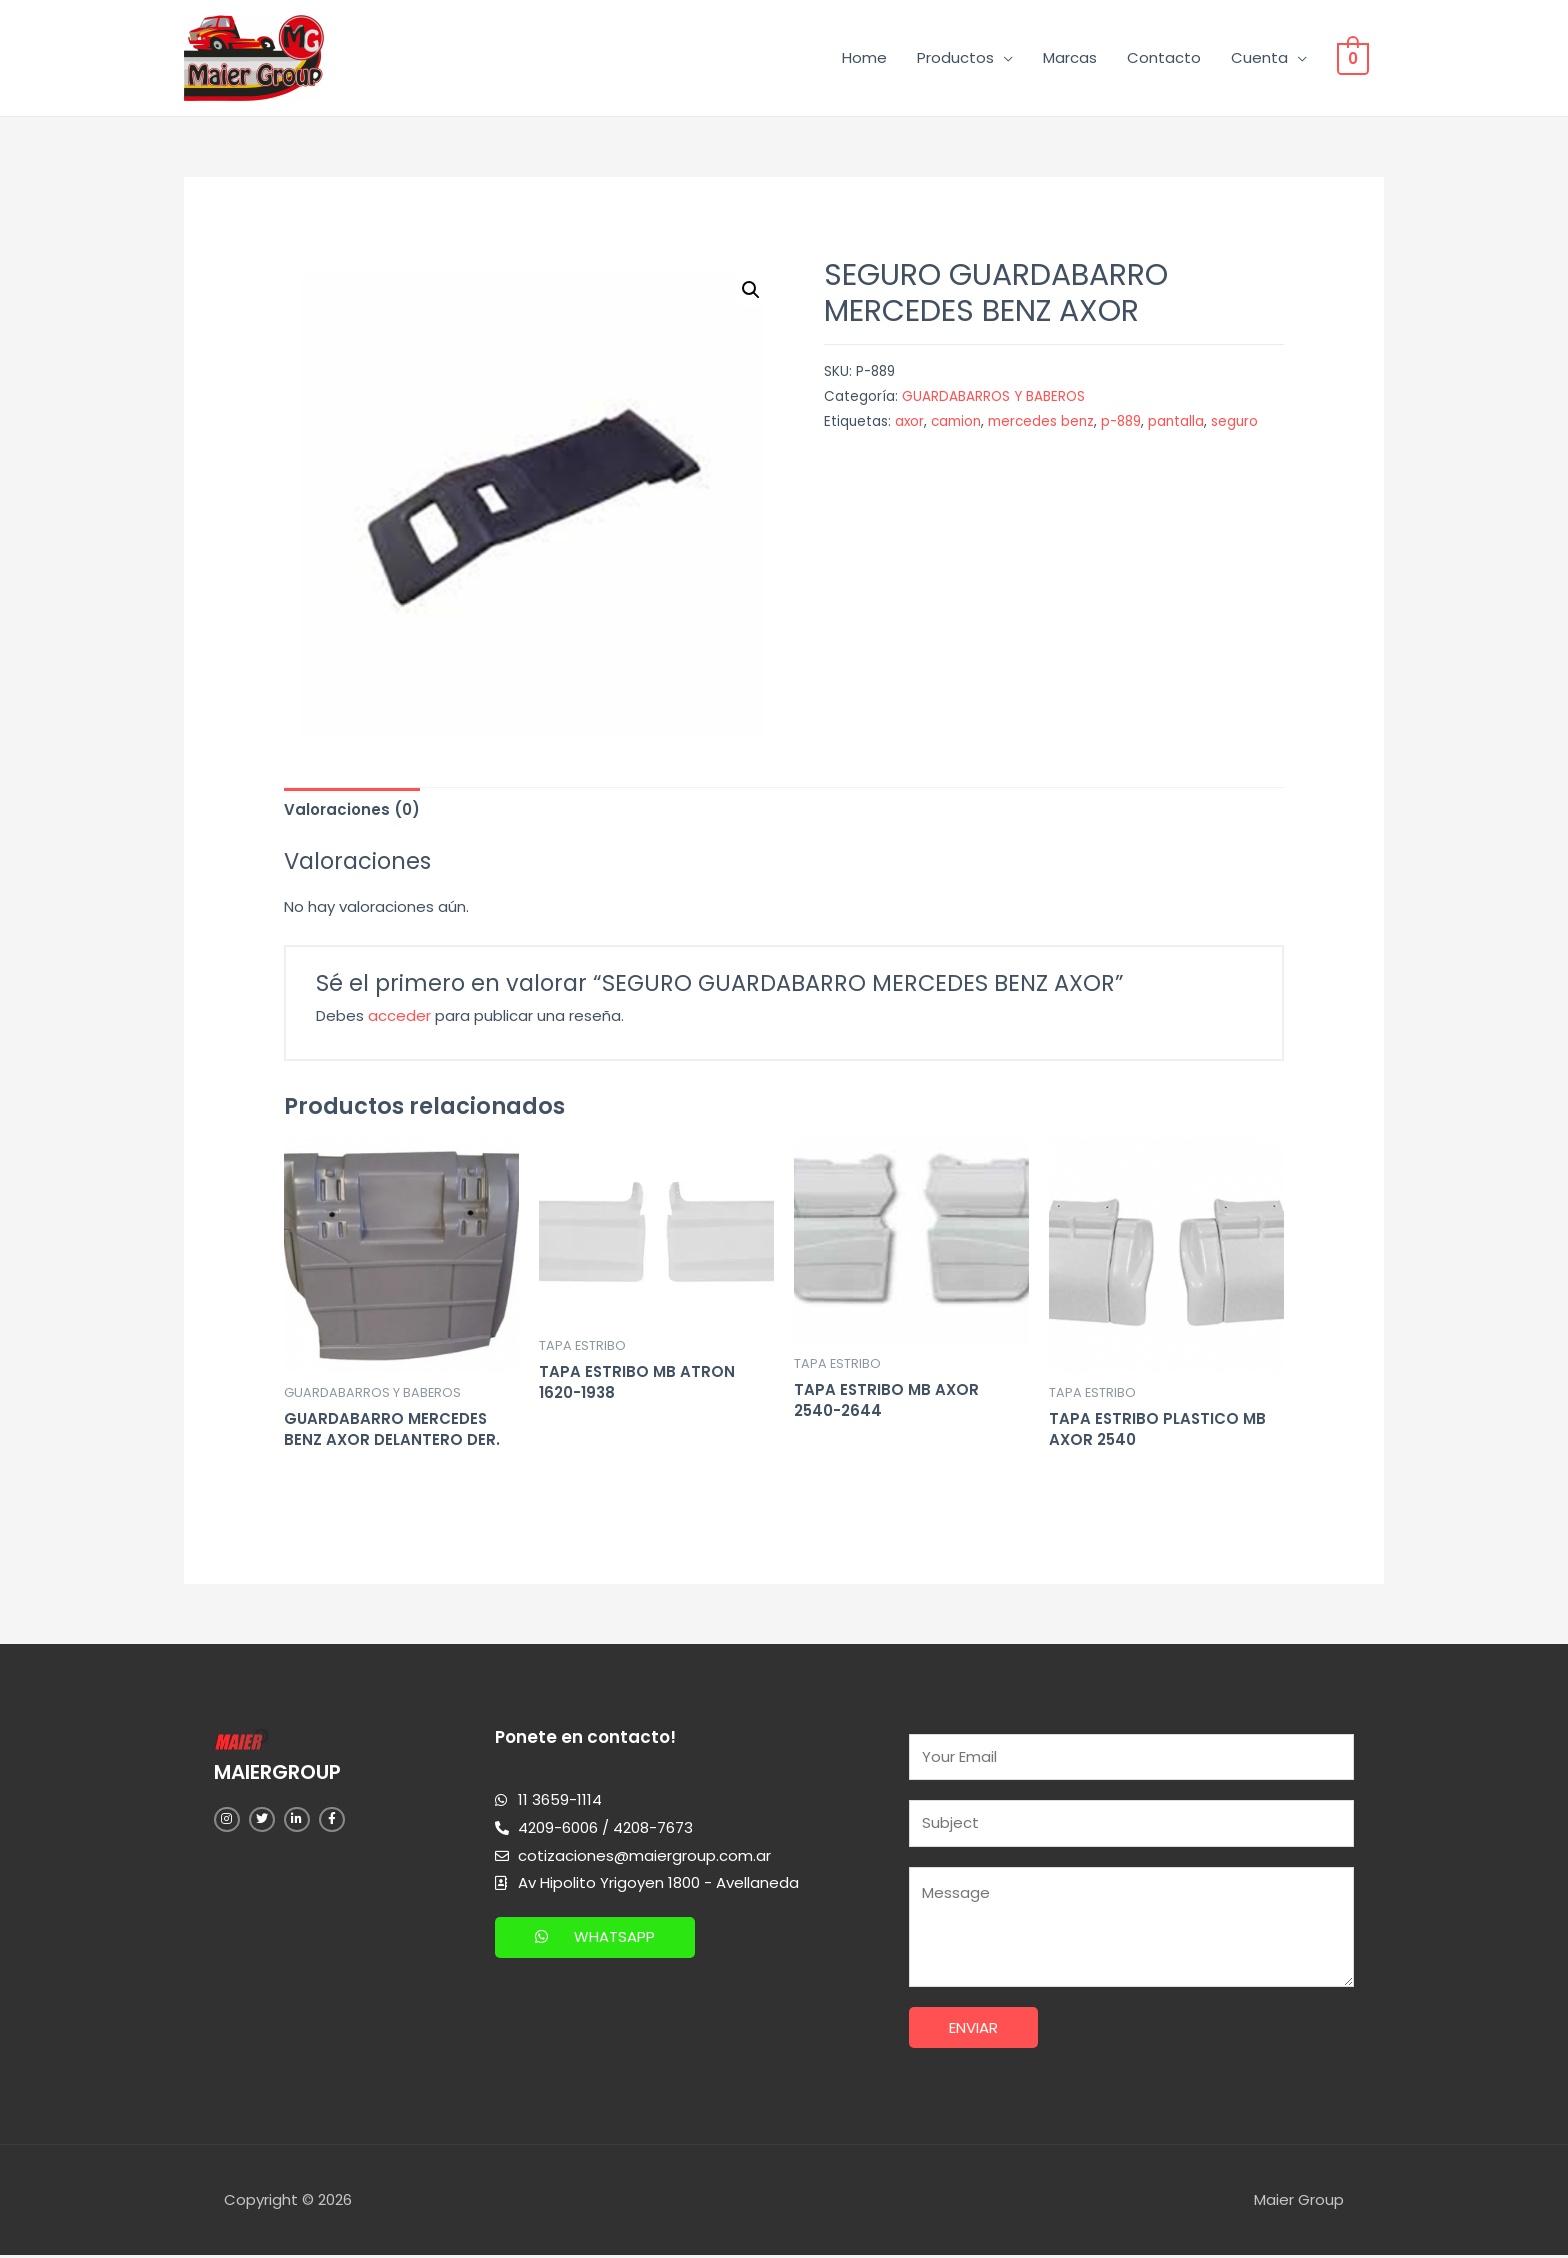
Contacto (1169, 57)
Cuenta (1264, 57)
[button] (595, 1937)
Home (869, 57)
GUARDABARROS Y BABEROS (993, 396)
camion (956, 421)
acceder (399, 1015)
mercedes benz (1041, 421)
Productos (960, 57)
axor (909, 421)
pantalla (1176, 421)
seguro (1234, 421)
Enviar (973, 2029)
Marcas (1075, 57)
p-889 (1121, 421)
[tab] (352, 809)
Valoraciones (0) (352, 809)
